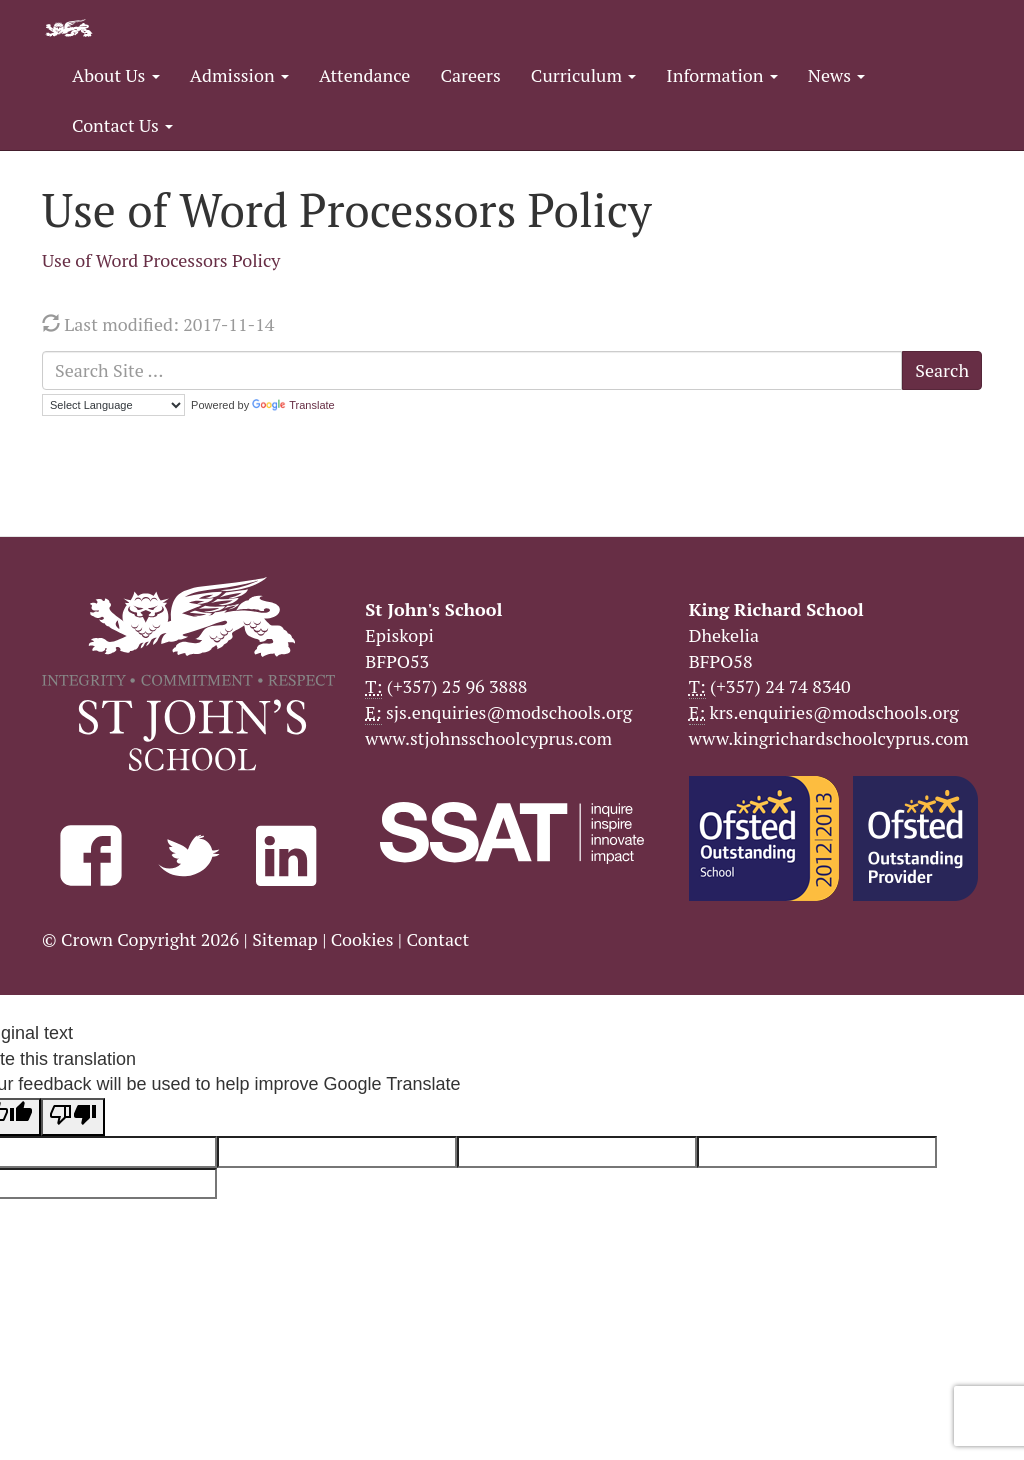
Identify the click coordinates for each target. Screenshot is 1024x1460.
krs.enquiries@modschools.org (833, 712)
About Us (116, 75)
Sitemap (285, 939)
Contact (437, 939)
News (836, 75)
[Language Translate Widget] (113, 405)
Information (721, 75)
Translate (293, 405)
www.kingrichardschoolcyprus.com (829, 738)
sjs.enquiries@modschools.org (509, 712)
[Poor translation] (73, 1117)
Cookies (362, 939)
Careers (470, 75)
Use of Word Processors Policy (161, 260)
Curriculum (584, 75)
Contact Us (122, 125)
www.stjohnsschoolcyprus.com (488, 738)
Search (942, 370)
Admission (239, 75)
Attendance (364, 75)
